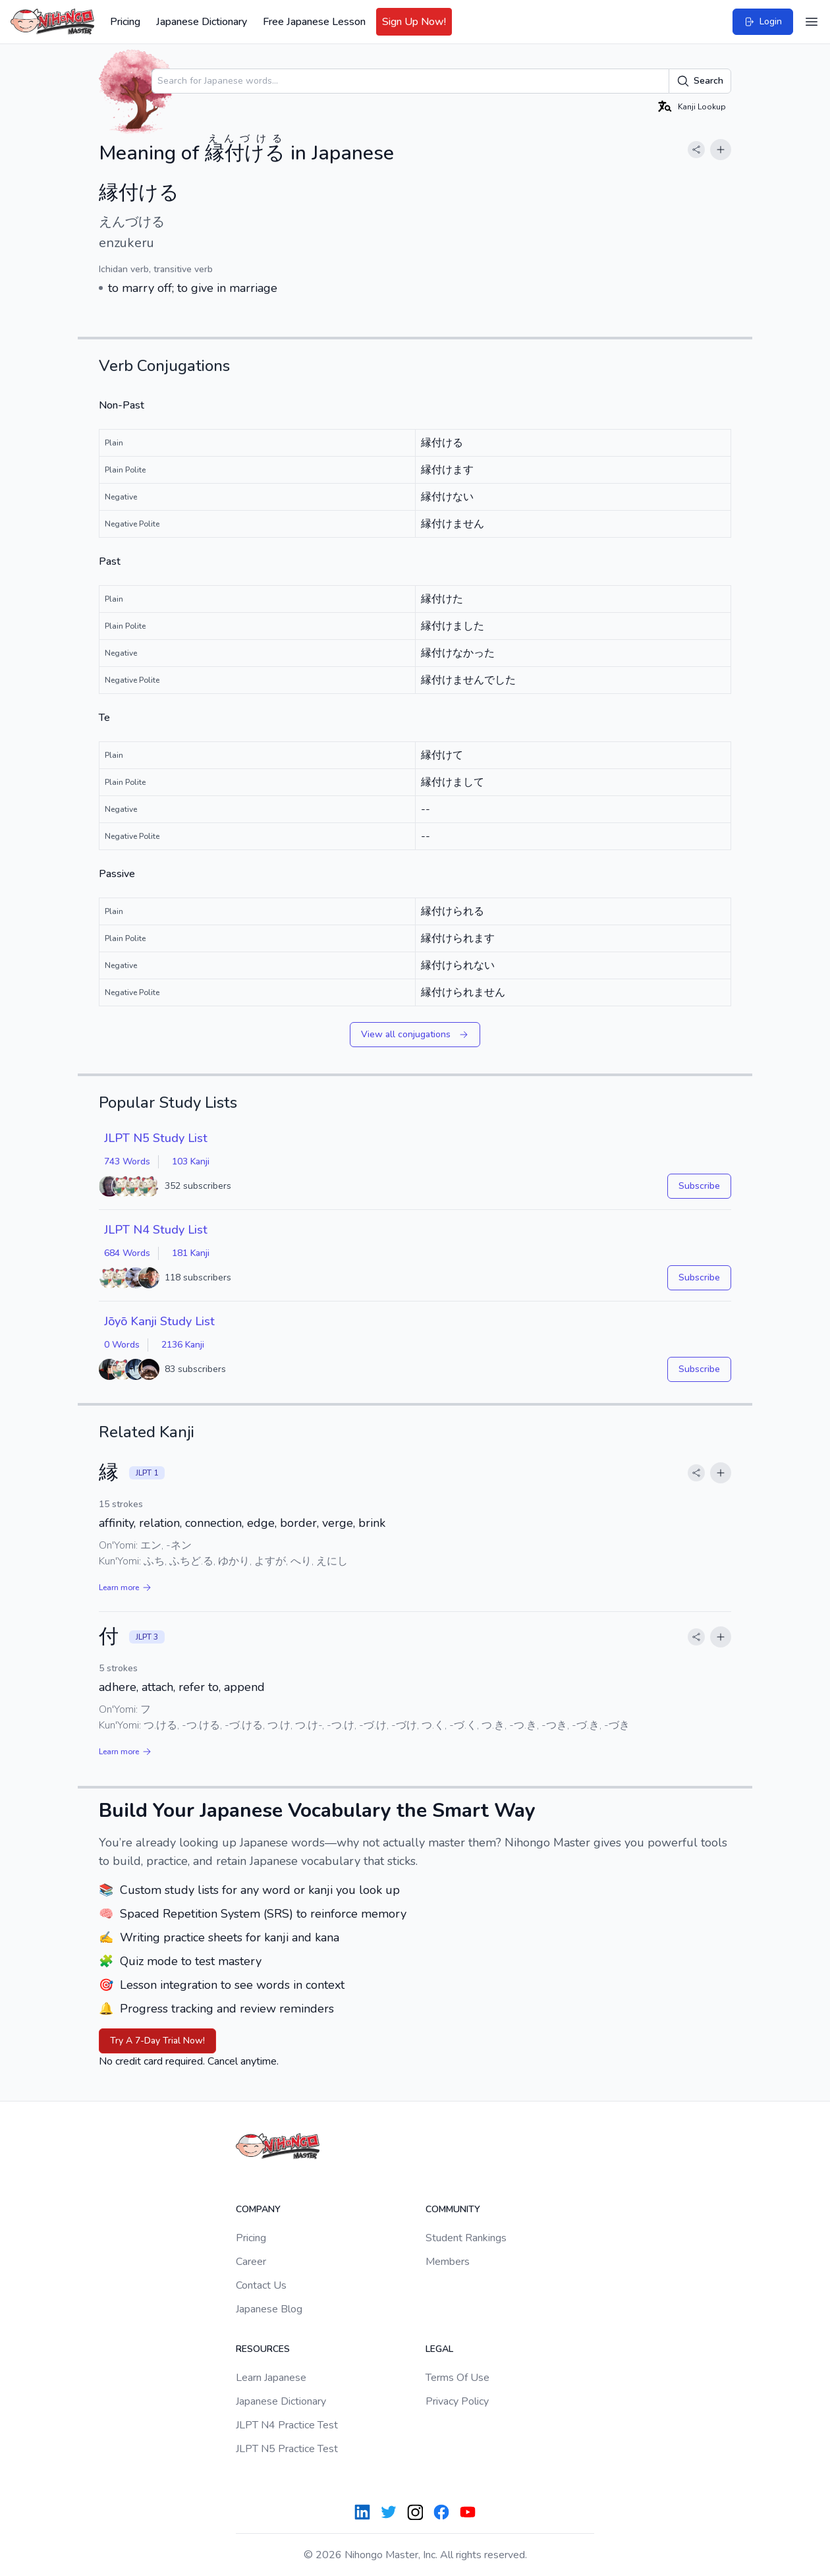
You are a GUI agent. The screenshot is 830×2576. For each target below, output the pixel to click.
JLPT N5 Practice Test (287, 2449)
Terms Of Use (457, 2377)
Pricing (125, 21)
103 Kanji (190, 1161)
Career (251, 2261)
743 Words (127, 1161)
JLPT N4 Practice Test (287, 2425)
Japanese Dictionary (201, 21)
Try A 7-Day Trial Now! (157, 2040)
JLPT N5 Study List (156, 1138)
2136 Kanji (182, 1344)
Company (258, 2209)
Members (448, 2261)
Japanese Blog (269, 2309)
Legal (439, 2349)
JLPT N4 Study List (156, 1230)
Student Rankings (466, 2238)
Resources (263, 2349)
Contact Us (261, 2285)
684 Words (127, 1253)
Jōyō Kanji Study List (159, 1321)
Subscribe (699, 1186)
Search (700, 81)
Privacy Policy (457, 2401)
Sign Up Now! (414, 21)
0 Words (122, 1344)
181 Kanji (190, 1253)
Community (453, 2209)
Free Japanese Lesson (314, 21)
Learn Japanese (271, 2377)
